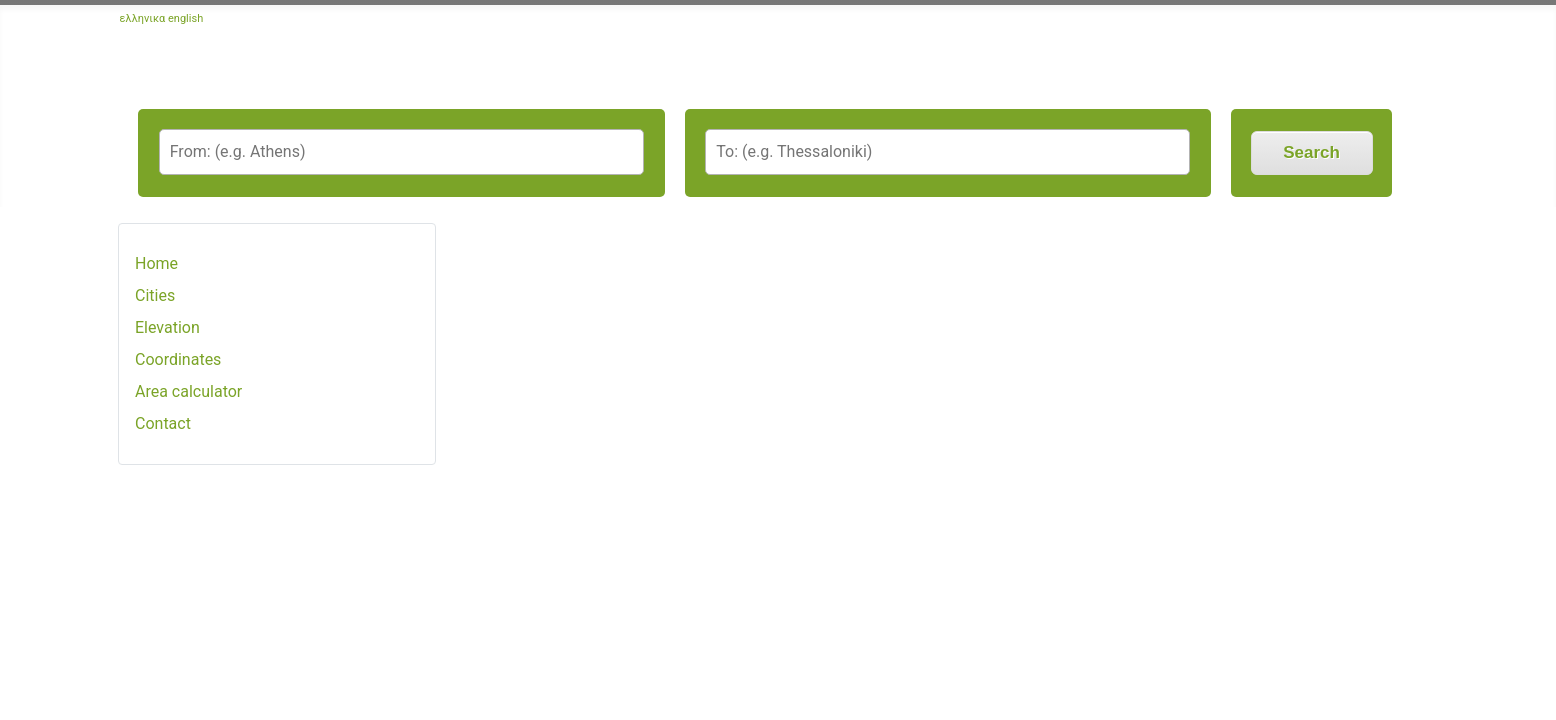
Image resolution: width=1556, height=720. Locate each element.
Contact (163, 423)
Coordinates (178, 359)
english (185, 18)
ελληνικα (143, 18)
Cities (155, 295)
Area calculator (188, 391)
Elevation (167, 327)
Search (1311, 152)
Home (156, 263)
